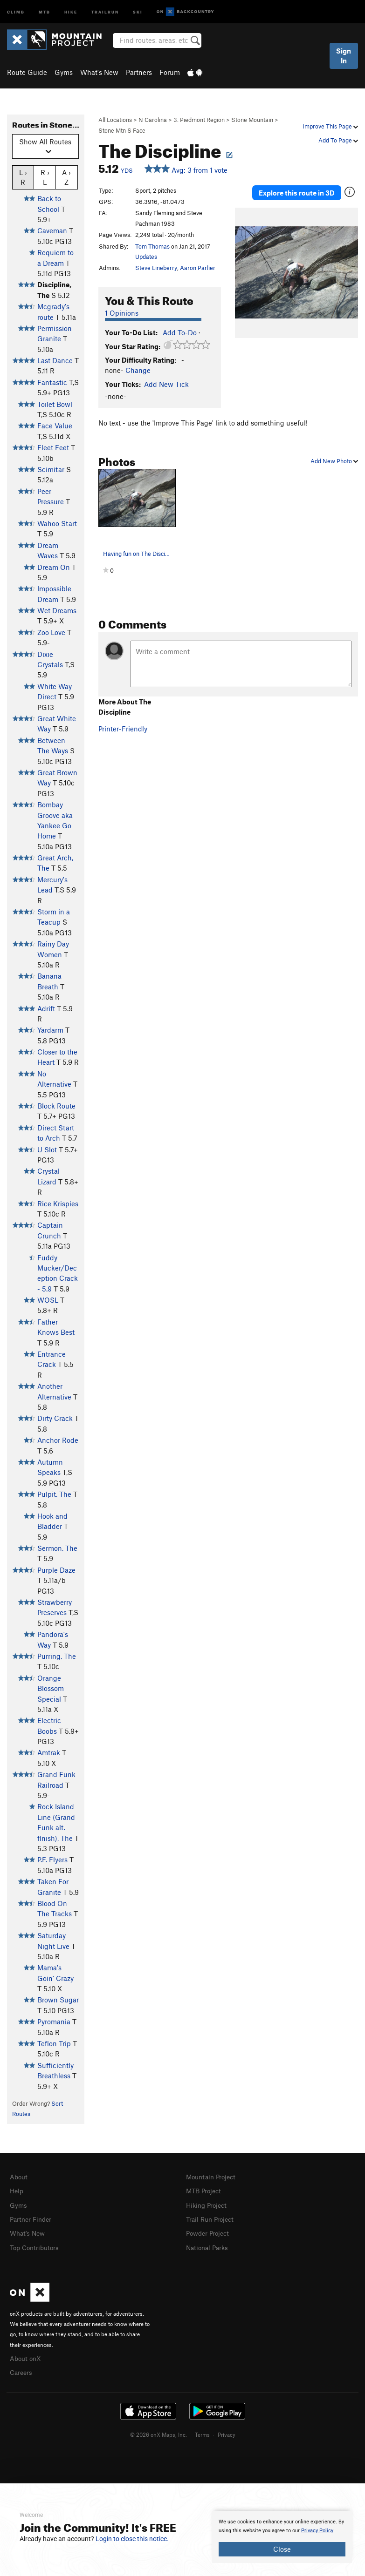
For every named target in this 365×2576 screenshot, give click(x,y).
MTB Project (205, 2190)
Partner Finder (32, 2217)
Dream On (53, 567)
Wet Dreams (56, 610)
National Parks (209, 2245)
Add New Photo (334, 461)
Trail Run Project (212, 2217)
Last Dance (55, 360)
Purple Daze (56, 1570)
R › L (45, 177)
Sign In (343, 56)
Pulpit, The (54, 1494)
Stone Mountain (252, 119)
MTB (44, 11)
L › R (23, 177)
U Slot (47, 1149)
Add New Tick (166, 384)
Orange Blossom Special (50, 1688)
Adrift (46, 1008)
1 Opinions (121, 313)
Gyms (64, 72)
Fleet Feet (53, 447)
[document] (282, 2536)
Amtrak (48, 1752)
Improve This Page (330, 126)
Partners (139, 72)
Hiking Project (208, 2204)
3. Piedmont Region (199, 119)
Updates (146, 256)
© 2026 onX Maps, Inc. (158, 2430)
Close (282, 2549)
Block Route (56, 1106)
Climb (16, 11)
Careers (22, 2368)
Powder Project (209, 2231)
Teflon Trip (54, 2043)
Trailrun (105, 11)
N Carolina (152, 119)
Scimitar (50, 469)
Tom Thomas (152, 246)
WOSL (47, 1300)
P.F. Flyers (52, 1859)
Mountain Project (213, 2176)
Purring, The (56, 1656)
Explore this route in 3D (297, 191)
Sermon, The (57, 1548)
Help (17, 2190)
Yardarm (50, 1030)
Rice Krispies (57, 1203)
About (19, 2176)
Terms (202, 2430)
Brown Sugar (58, 1999)
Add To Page (338, 140)
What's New (99, 72)
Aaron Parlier (197, 267)
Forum (169, 72)
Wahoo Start (57, 523)
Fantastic (52, 382)
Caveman (52, 230)
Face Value (54, 425)
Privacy (226, 2430)
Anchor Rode (57, 1440)
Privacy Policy (317, 2531)
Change (138, 370)
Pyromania (53, 2021)
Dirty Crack (55, 1418)
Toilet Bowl (54, 404)
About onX (26, 2355)
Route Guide (27, 72)
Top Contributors (36, 2245)
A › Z (66, 177)
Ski (138, 11)
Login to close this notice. (132, 2538)
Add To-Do (180, 332)
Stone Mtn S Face (121, 130)
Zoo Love (51, 632)
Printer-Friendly (122, 728)
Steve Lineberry (156, 267)
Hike (70, 11)
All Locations (115, 119)
